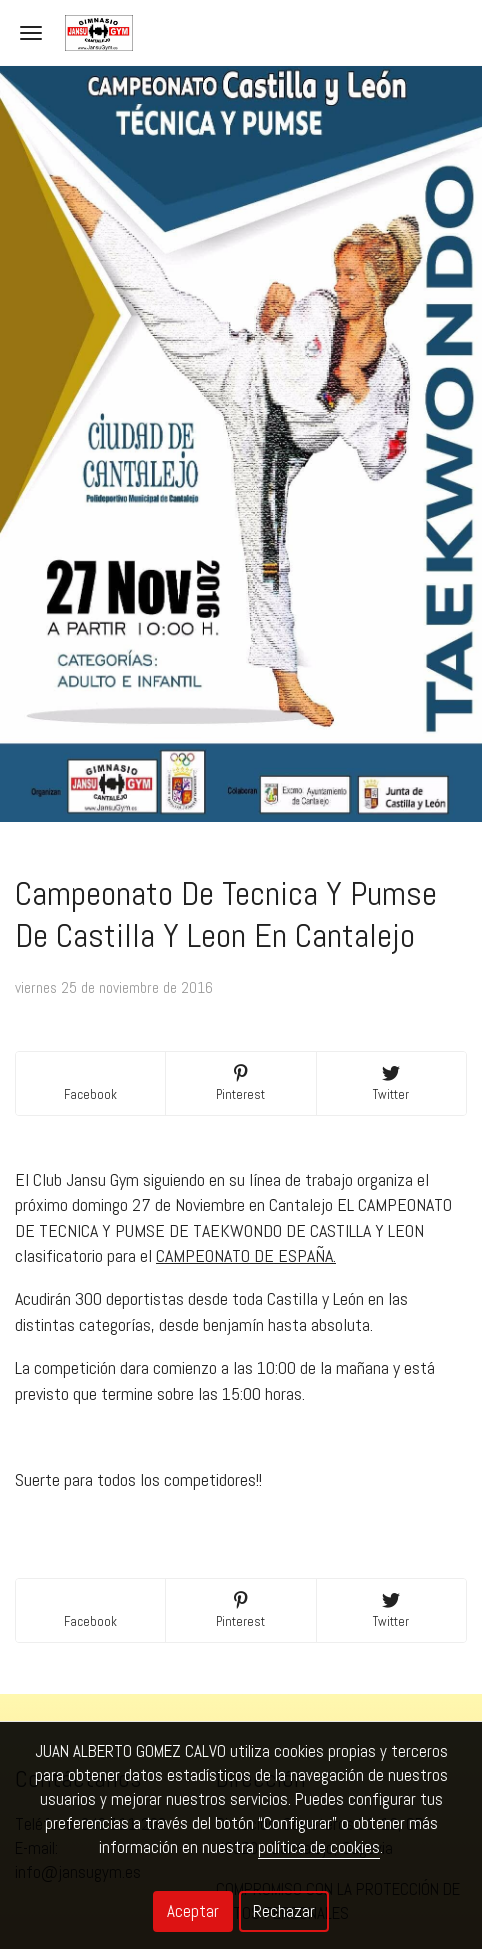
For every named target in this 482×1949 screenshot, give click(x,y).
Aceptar (193, 1911)
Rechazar (284, 1911)
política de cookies (319, 1847)
